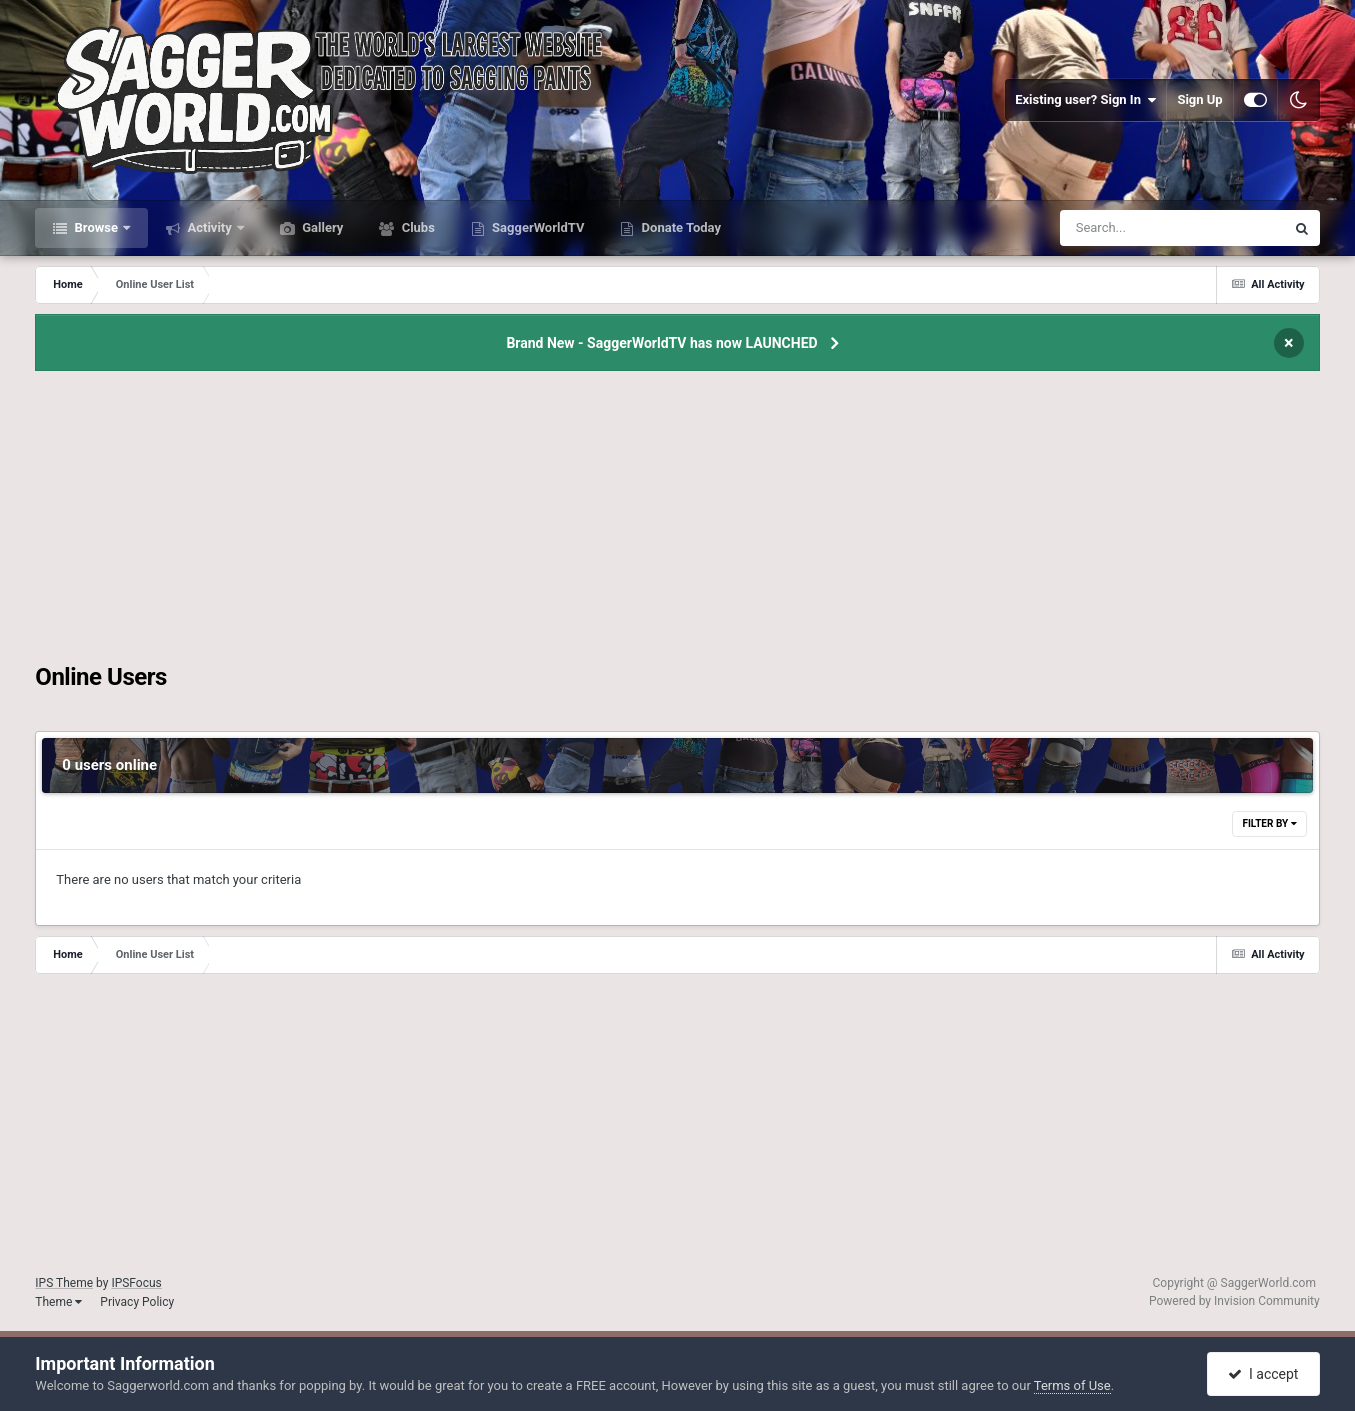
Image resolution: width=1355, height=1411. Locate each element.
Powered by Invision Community (1234, 1301)
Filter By (1269, 823)
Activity (209, 227)
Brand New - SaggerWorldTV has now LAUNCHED (661, 343)
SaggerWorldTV (537, 227)
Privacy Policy (137, 1302)
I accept (1263, 1374)
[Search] (1122, 228)
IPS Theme (64, 1283)
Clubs (416, 227)
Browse (96, 227)
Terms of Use (1072, 1385)
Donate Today (679, 227)
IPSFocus (136, 1283)
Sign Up (1199, 99)
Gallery (321, 227)
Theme (58, 1302)
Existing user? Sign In (1085, 100)
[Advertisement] (678, 523)
